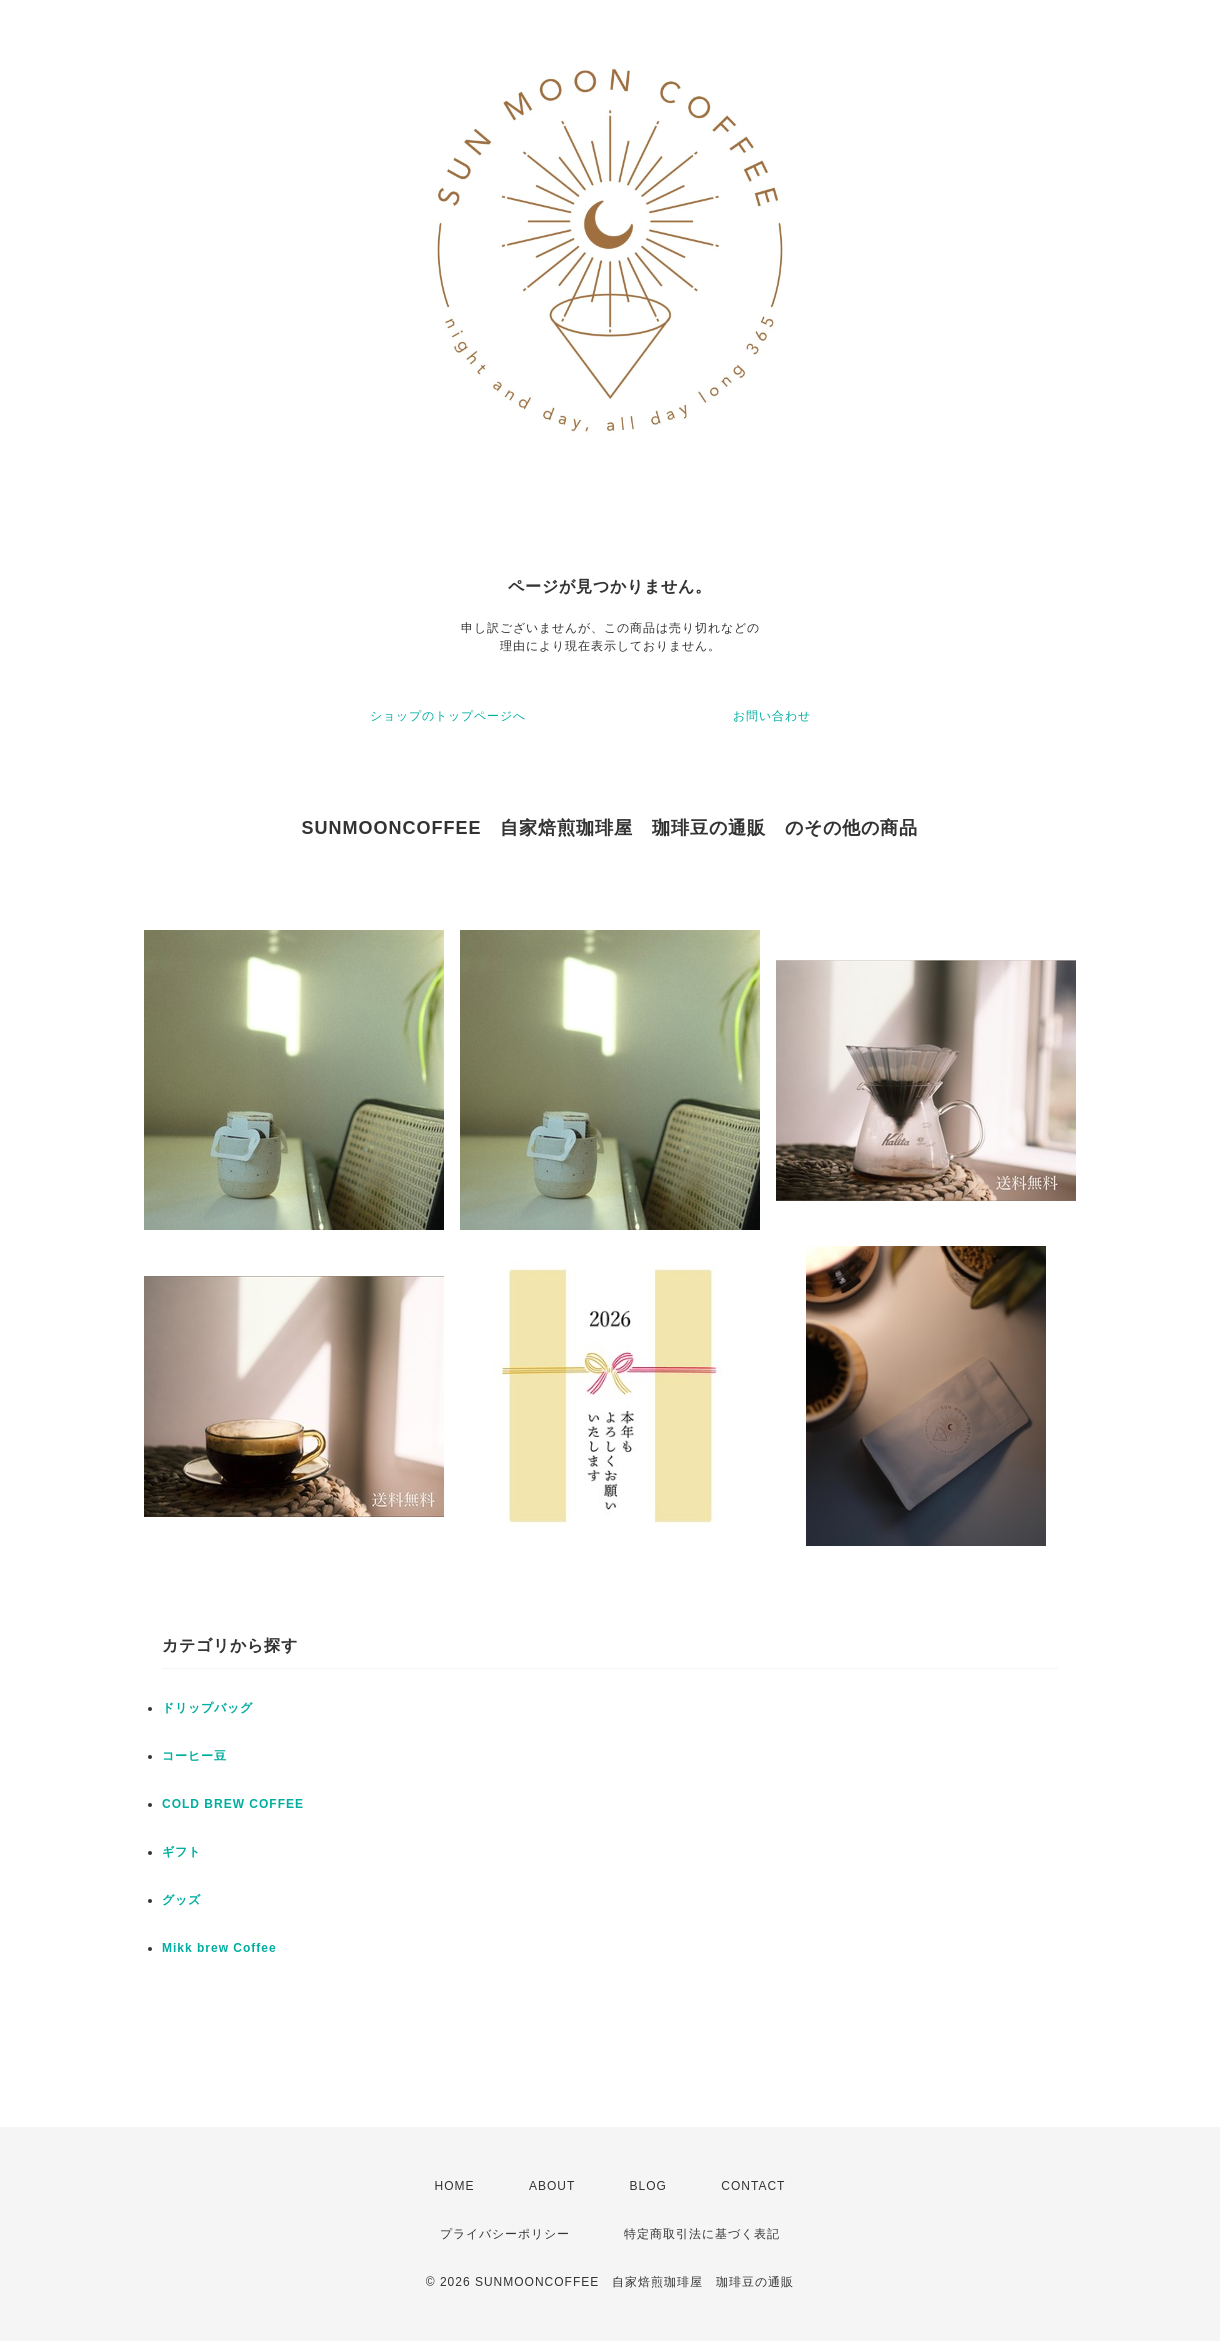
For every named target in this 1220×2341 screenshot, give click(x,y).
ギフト (181, 1852)
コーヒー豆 (194, 1756)
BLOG (648, 2186)
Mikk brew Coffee (219, 1948)
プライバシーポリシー (505, 2234)
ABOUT (552, 2186)
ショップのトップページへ (448, 716)
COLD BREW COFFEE (233, 1804)
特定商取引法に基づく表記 (702, 2234)
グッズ (181, 1900)
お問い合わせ (772, 716)
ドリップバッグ (207, 1708)
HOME (455, 2186)
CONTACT (753, 2186)
